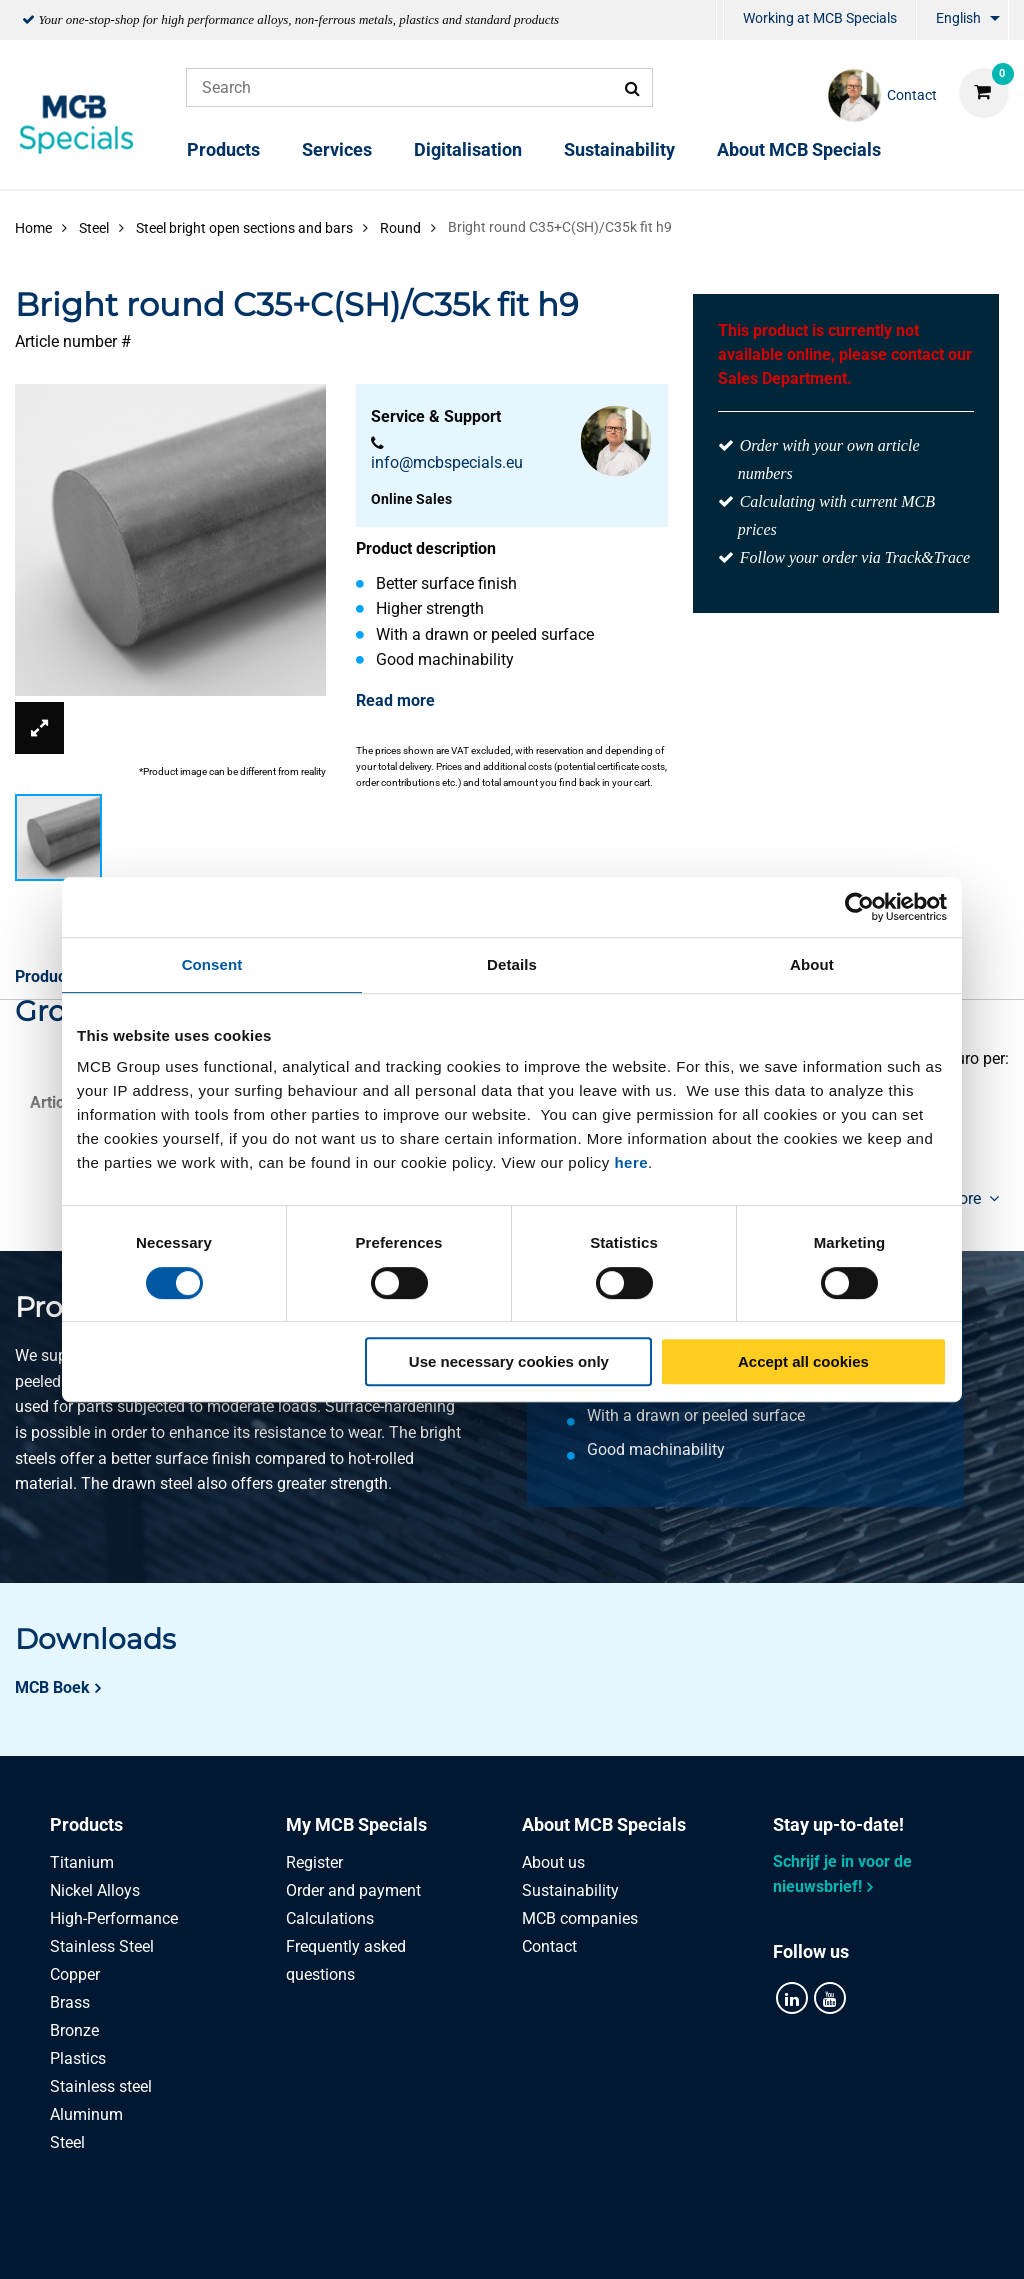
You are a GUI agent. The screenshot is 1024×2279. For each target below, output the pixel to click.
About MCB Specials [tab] (604, 1824)
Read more (395, 700)
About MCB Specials (799, 149)
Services (337, 149)
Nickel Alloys (95, 1890)
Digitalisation (468, 149)
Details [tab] (512, 964)
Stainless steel (101, 2086)
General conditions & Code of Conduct (536, 2241)
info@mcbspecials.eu (447, 462)
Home (33, 228)
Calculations (330, 1918)
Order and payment (353, 1890)
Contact (549, 1946)
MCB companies (580, 1918)
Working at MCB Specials (820, 18)
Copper (75, 1974)
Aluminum (86, 2114)
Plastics (78, 2058)
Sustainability (619, 149)
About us (553, 1862)
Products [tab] (86, 1824)
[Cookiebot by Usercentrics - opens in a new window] (859, 907)
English (958, 18)
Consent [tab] (212, 964)
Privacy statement (310, 2241)
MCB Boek (52, 1687)
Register (314, 1862)
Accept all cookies (803, 1361)
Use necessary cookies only (509, 1361)
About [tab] (812, 964)
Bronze (74, 2030)
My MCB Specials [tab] (356, 1824)
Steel (67, 2142)
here (631, 1162)
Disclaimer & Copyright (778, 2241)
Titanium (82, 1862)
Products (223, 149)
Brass (70, 2002)
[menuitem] (720, 20)
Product (43, 976)
